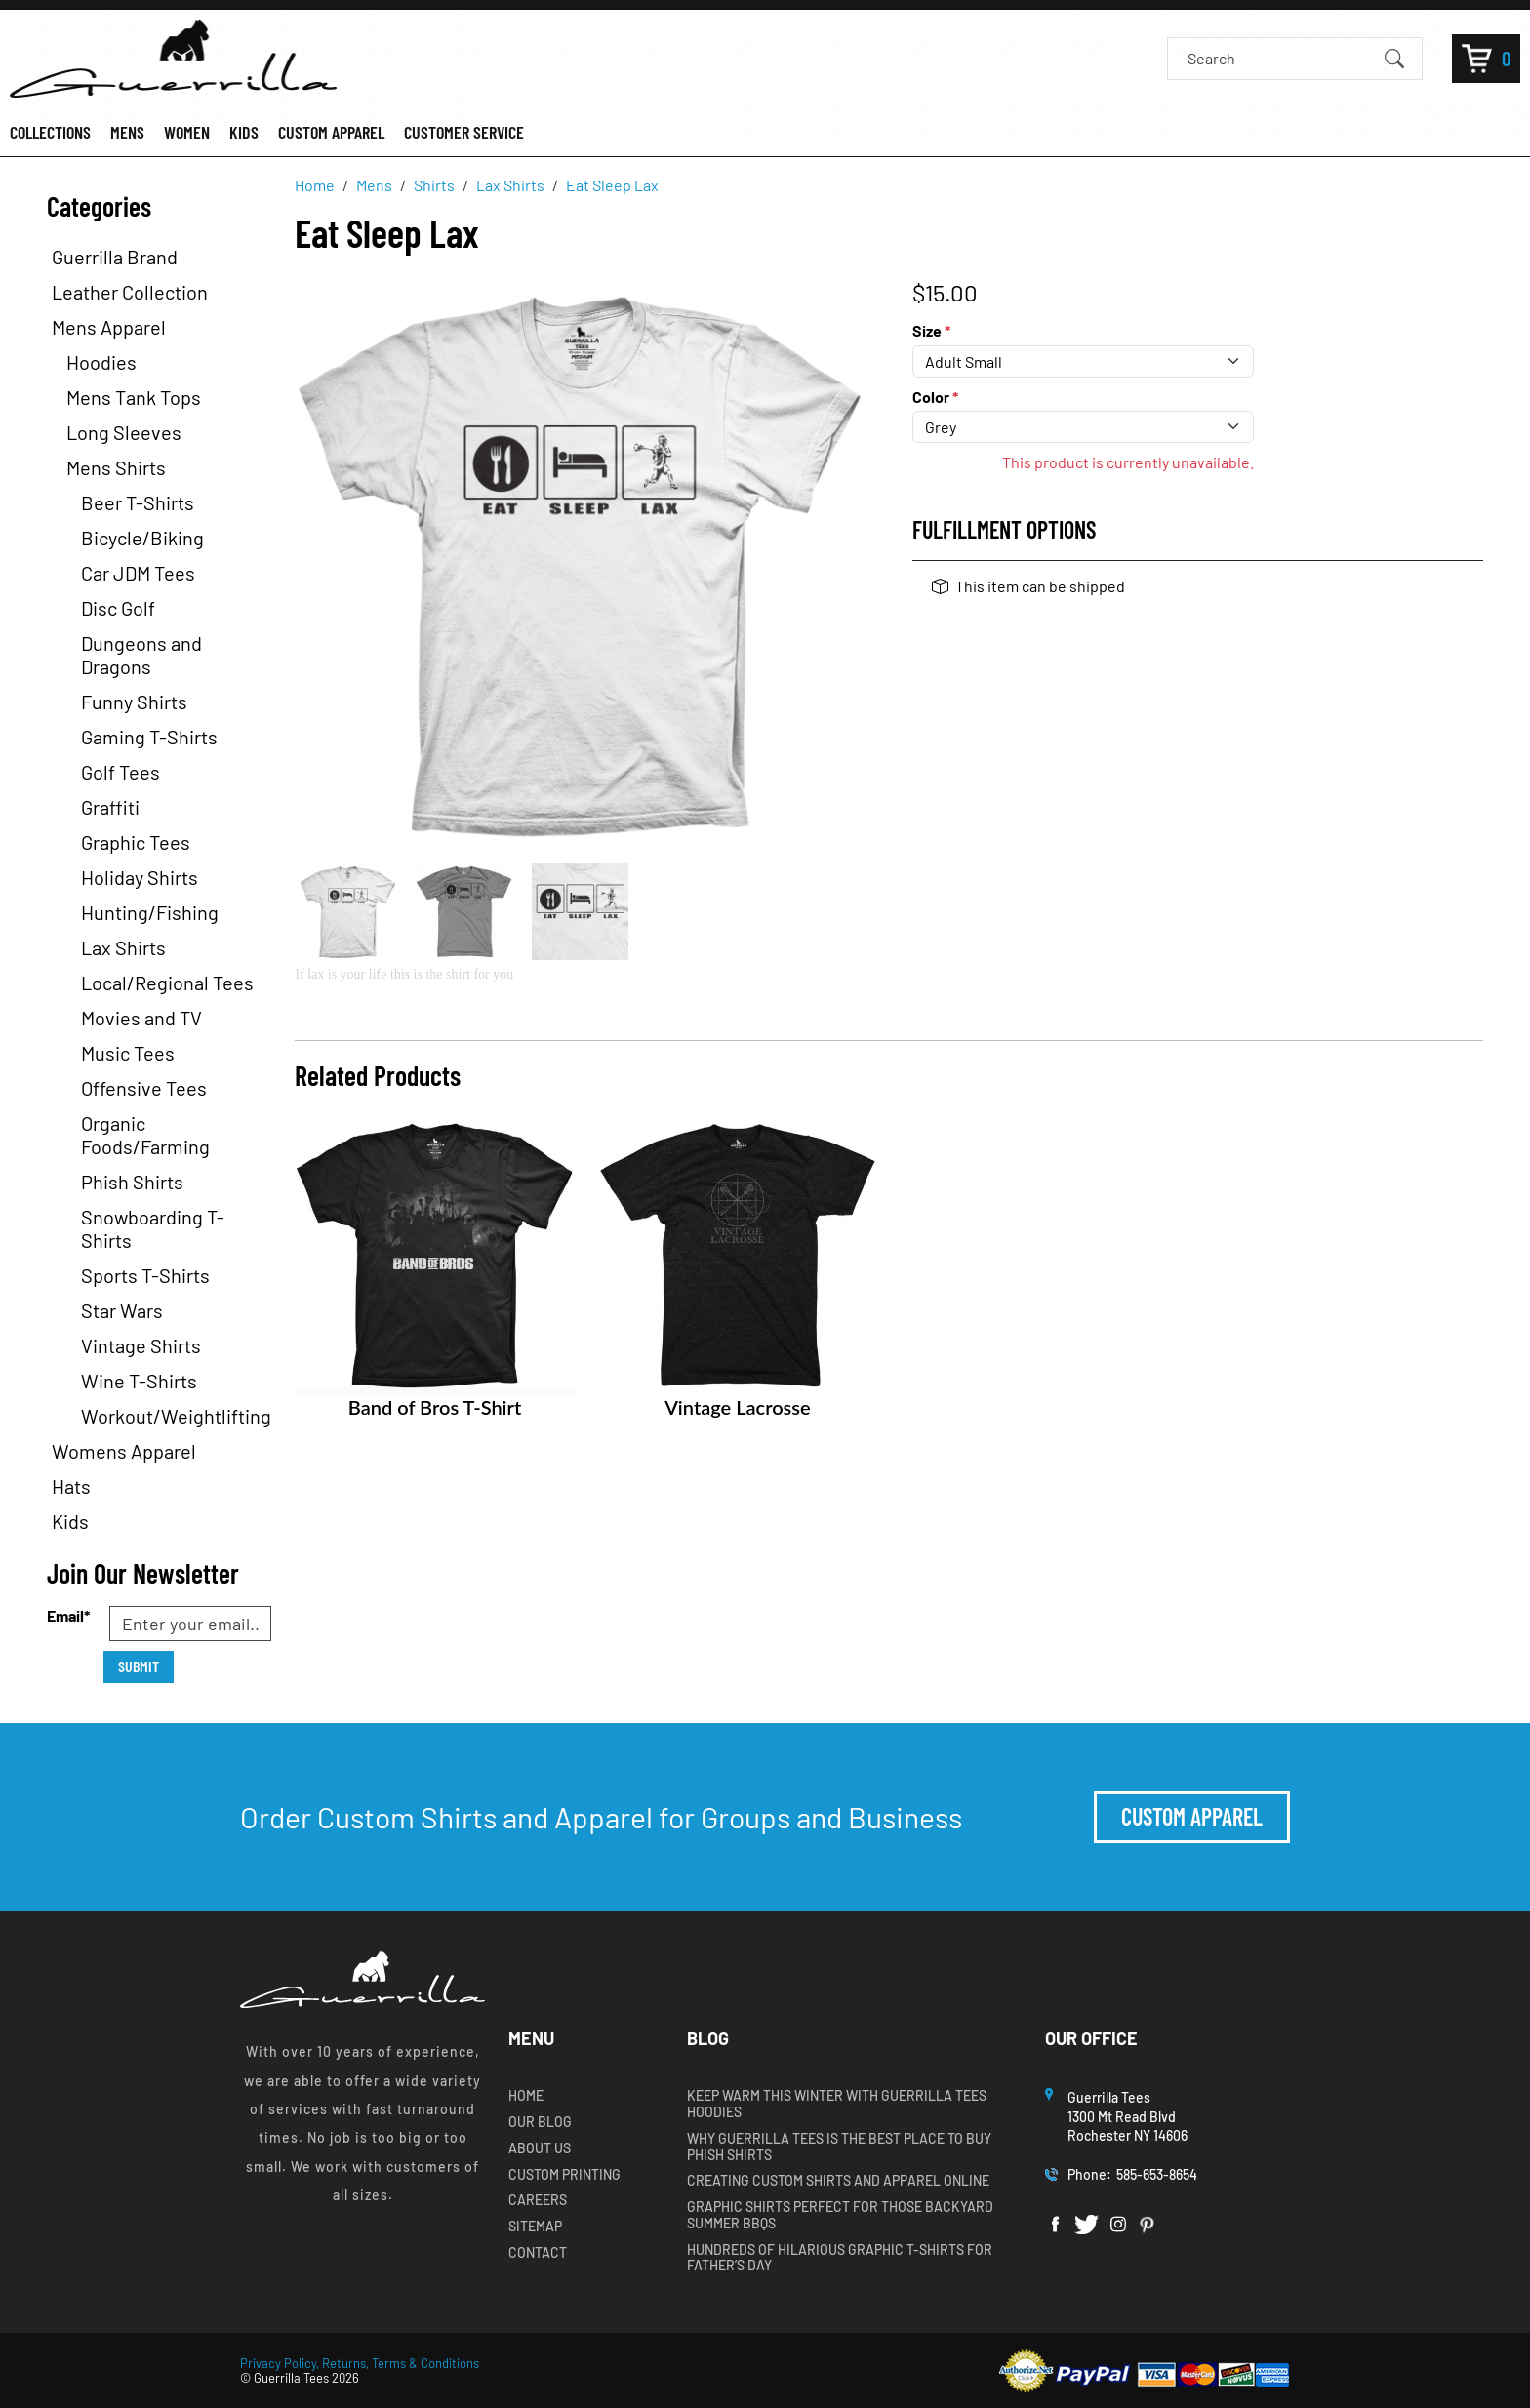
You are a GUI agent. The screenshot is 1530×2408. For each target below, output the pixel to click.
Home (526, 2096)
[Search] (1278, 58)
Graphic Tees (135, 842)
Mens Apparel (109, 327)
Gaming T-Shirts (149, 736)
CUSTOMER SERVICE (464, 132)
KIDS (244, 132)
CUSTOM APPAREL (331, 132)
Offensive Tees (144, 1088)
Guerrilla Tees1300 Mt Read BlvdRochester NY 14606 (1128, 2116)
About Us (539, 2148)
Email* (68, 1615)
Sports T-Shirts (145, 1275)
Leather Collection (130, 291)
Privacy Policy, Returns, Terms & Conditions (359, 2363)
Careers (537, 2200)
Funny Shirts (134, 701)
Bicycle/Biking (142, 537)
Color (935, 396)
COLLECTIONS (50, 132)
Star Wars (122, 1310)
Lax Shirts (123, 947)
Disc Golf (118, 608)
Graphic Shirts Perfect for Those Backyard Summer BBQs (840, 2215)
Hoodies (101, 362)
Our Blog (540, 2122)
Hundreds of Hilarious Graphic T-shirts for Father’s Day (839, 2258)
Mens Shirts (116, 467)
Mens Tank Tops (133, 397)
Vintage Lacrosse (737, 1407)
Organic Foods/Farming (145, 1134)
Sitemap (535, 2226)
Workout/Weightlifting (176, 1415)
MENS (127, 132)
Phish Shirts (132, 1181)
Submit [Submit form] (138, 1666)
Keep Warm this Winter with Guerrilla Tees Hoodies (836, 2104)
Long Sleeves (123, 432)
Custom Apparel (1192, 1816)
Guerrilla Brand (115, 256)
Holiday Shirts (139, 877)
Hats (71, 1486)
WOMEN (187, 132)
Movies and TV (141, 1017)
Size (931, 330)
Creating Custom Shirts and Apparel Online (838, 2180)
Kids (70, 1521)
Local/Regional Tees (167, 982)
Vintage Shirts (141, 1345)
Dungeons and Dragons (141, 654)
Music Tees (128, 1052)
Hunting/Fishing (150, 912)
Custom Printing (564, 2175)
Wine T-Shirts (139, 1380)
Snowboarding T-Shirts (152, 1228)
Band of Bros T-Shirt (434, 1407)
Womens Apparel (124, 1451)
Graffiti (110, 807)
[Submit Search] (1394, 57)
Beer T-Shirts (137, 502)
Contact (537, 2253)
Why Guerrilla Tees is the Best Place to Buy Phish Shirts (839, 2147)
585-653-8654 (1156, 2174)
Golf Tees (120, 771)
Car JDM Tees (138, 572)
